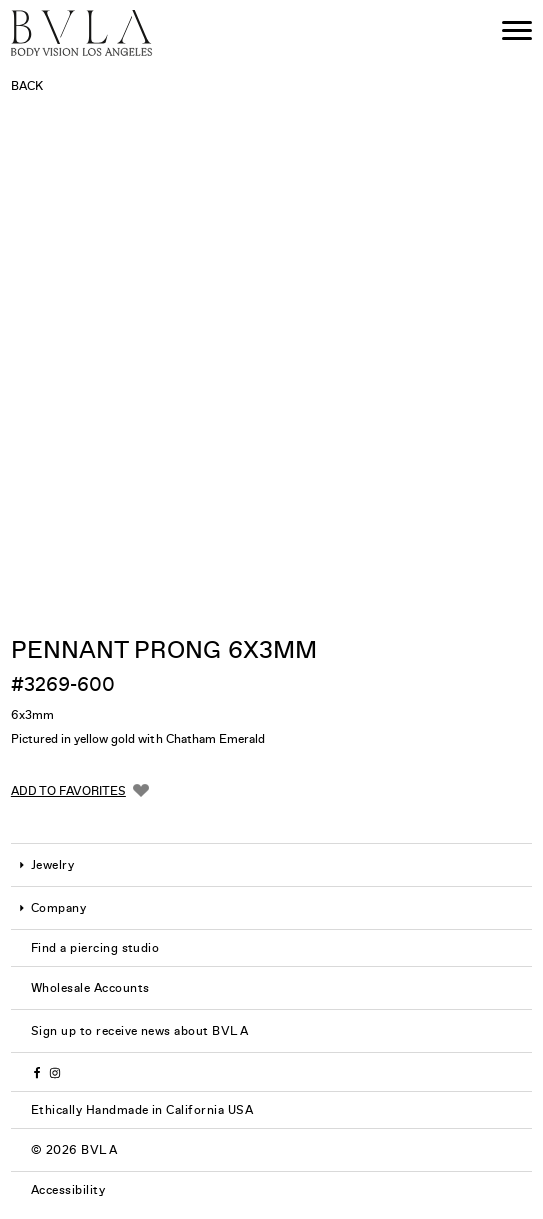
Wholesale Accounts (90, 988)
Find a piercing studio (95, 948)
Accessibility (68, 1190)
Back (27, 86)
